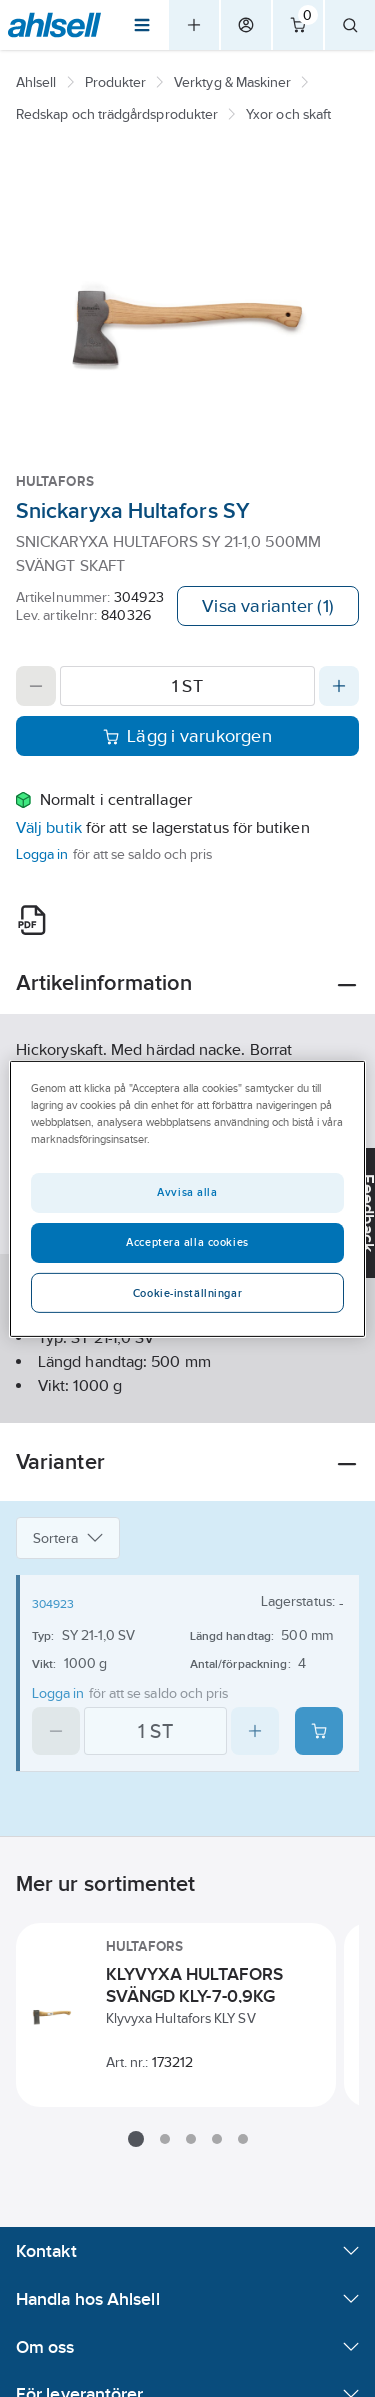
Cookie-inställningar (187, 1293)
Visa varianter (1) (268, 606)
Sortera (68, 1538)
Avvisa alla (187, 1192)
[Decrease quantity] (36, 686)
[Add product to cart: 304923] (319, 1731)
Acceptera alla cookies (187, 1242)
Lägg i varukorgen (187, 736)
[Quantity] (187, 686)
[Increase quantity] (339, 686)
